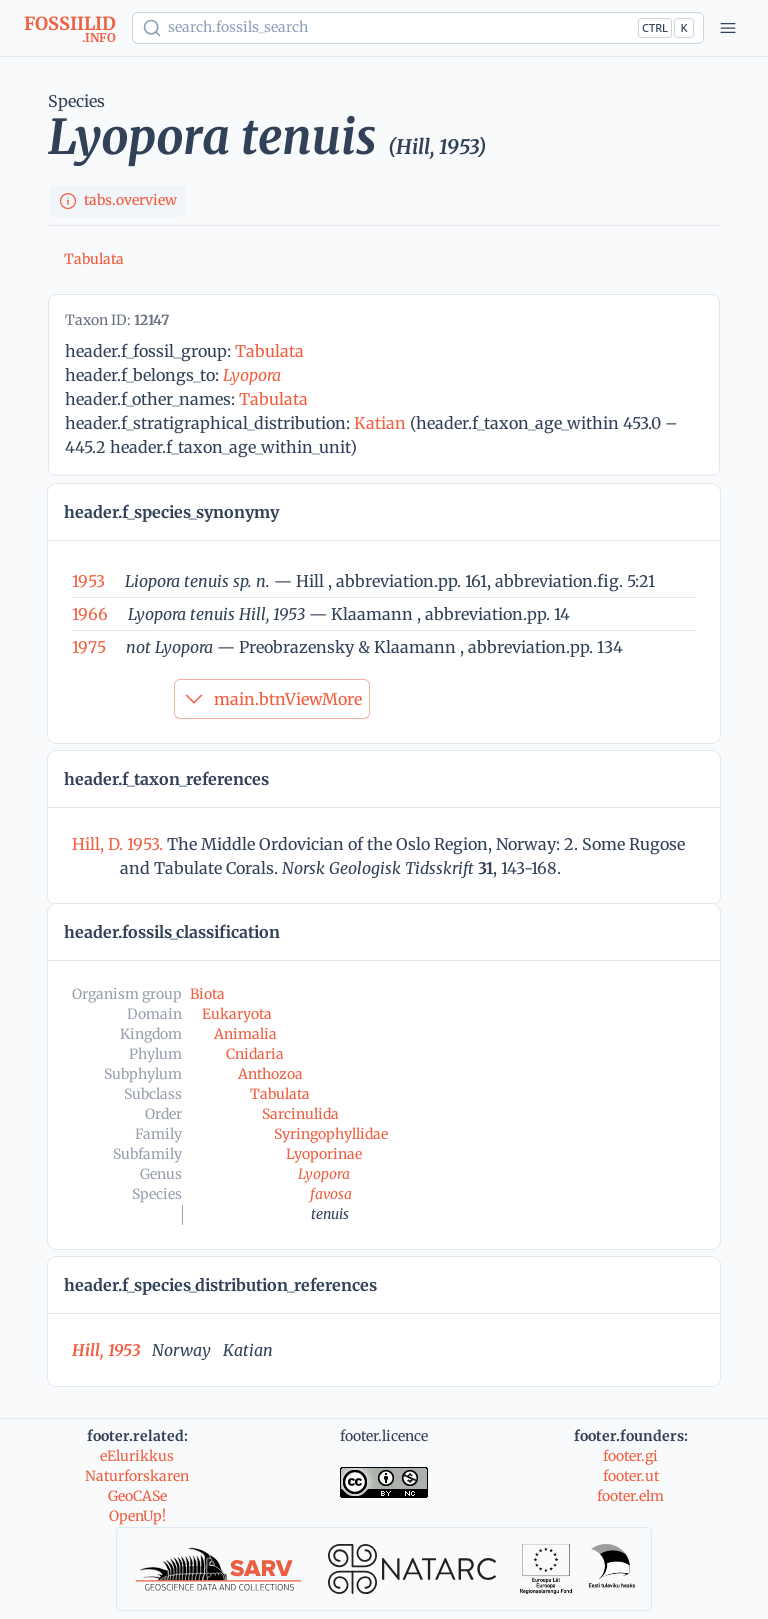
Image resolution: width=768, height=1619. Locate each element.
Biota (207, 994)
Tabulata (94, 259)
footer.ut (631, 1476)
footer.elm (630, 1496)
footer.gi (630, 1456)
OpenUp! (137, 1516)
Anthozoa (270, 1074)
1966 (90, 614)
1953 (88, 581)
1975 (89, 647)
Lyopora (252, 375)
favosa (331, 1194)
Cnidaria (255, 1054)
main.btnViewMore (272, 699)
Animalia (245, 1034)
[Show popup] (418, 28)
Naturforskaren (137, 1476)
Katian (380, 423)
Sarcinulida (300, 1114)
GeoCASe (137, 1496)
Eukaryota (237, 1014)
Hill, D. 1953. (119, 844)
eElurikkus (137, 1456)
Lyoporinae (324, 1154)
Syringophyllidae (331, 1134)
